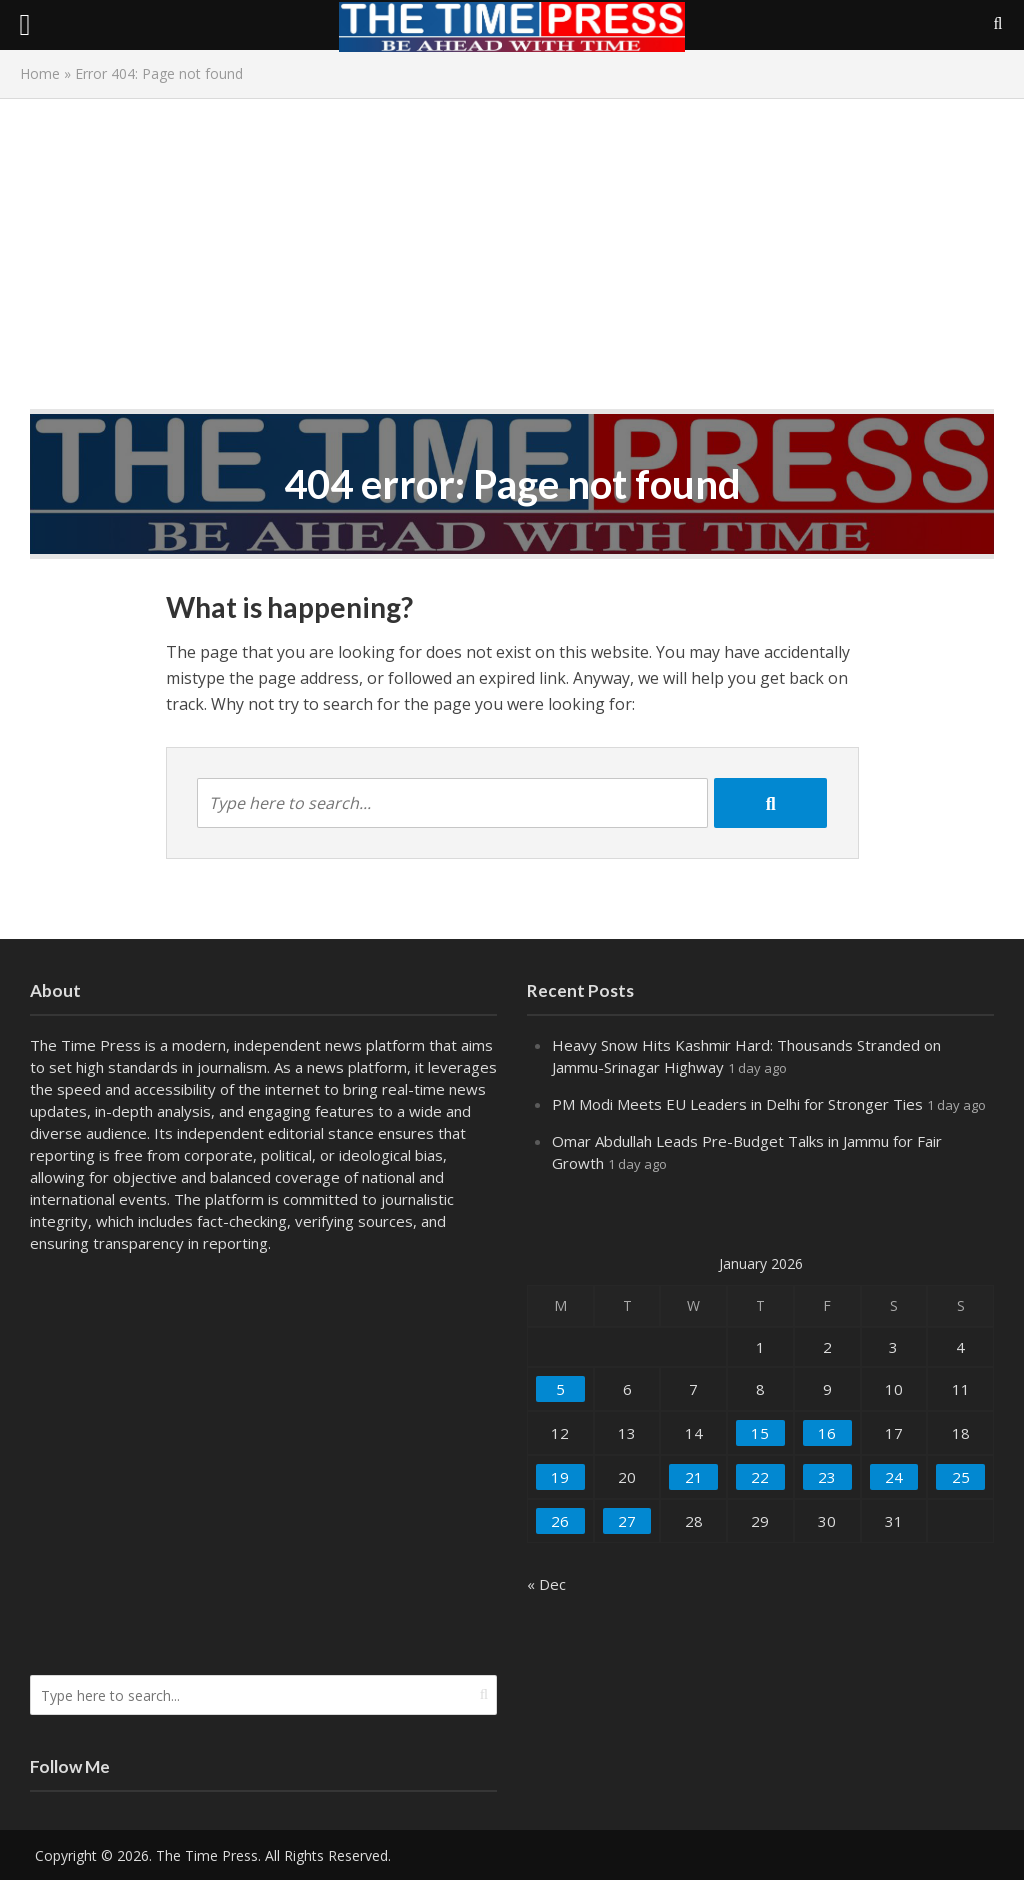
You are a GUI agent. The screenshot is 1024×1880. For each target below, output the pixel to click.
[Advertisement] (512, 259)
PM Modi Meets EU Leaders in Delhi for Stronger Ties (737, 1104)
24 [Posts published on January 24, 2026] (894, 1477)
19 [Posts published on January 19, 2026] (560, 1477)
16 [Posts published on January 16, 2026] (827, 1433)
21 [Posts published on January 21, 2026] (694, 1477)
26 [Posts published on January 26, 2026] (560, 1521)
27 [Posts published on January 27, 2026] (627, 1521)
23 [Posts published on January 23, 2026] (827, 1477)
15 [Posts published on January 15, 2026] (760, 1433)
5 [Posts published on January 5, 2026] (560, 1389)
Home (40, 73)
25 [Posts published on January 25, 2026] (961, 1477)
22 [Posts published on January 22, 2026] (760, 1477)
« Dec (546, 1584)
